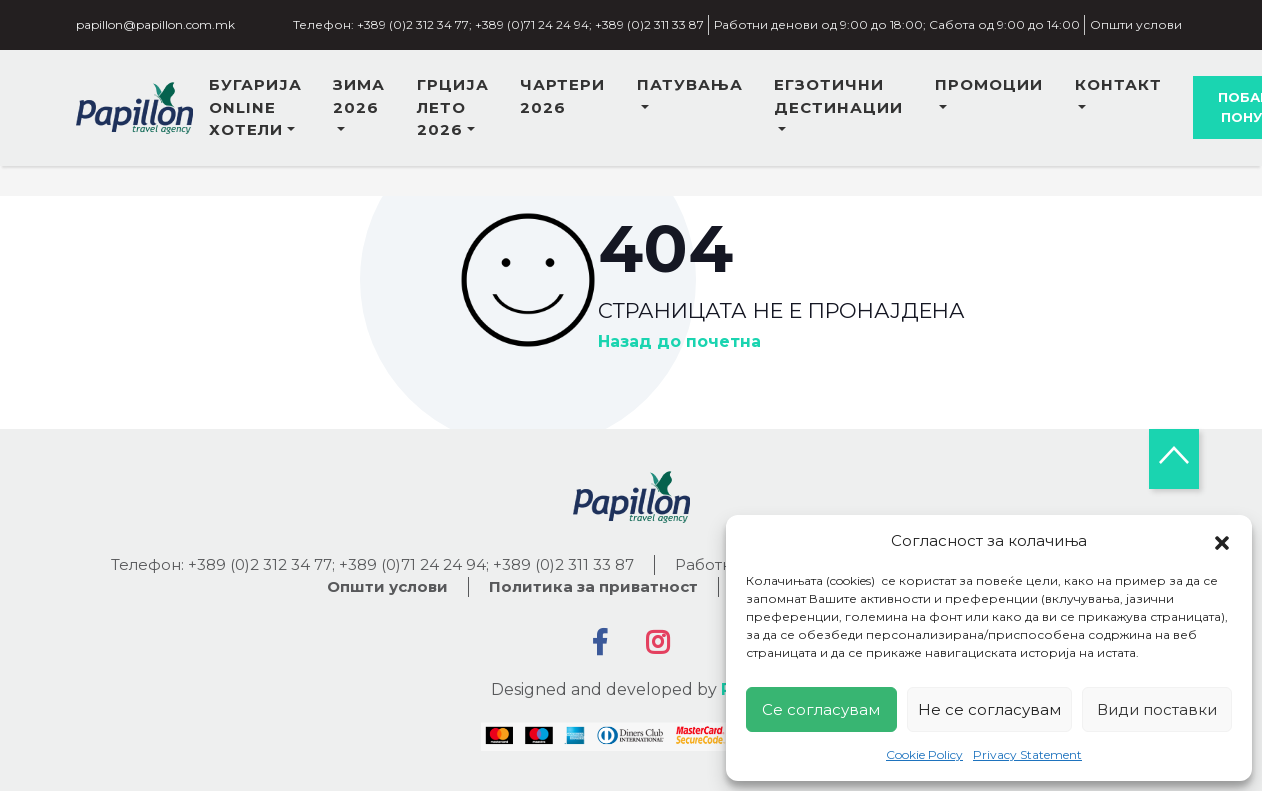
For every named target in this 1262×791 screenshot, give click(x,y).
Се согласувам (821, 709)
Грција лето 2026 (453, 107)
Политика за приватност (593, 586)
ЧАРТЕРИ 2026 (562, 96)
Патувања (690, 84)
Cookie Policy (924, 754)
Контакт (1118, 84)
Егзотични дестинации (838, 96)
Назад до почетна (679, 342)
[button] (1222, 541)
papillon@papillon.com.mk (155, 24)
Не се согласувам (989, 709)
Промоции (989, 84)
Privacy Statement (1027, 754)
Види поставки (1157, 709)
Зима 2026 (359, 96)
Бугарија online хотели (255, 107)
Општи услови (1136, 24)
